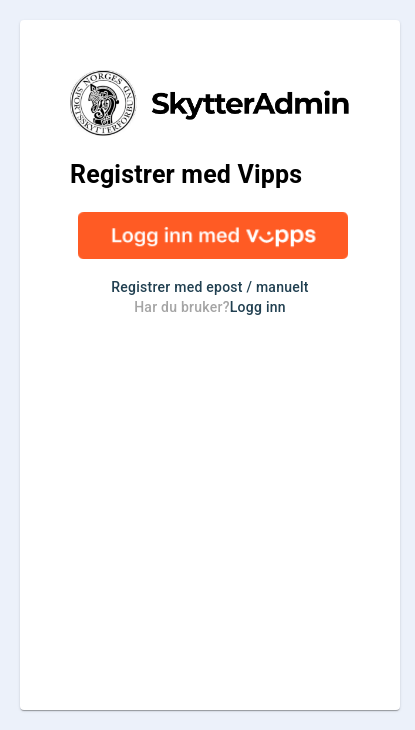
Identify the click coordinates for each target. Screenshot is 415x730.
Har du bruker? (210, 307)
